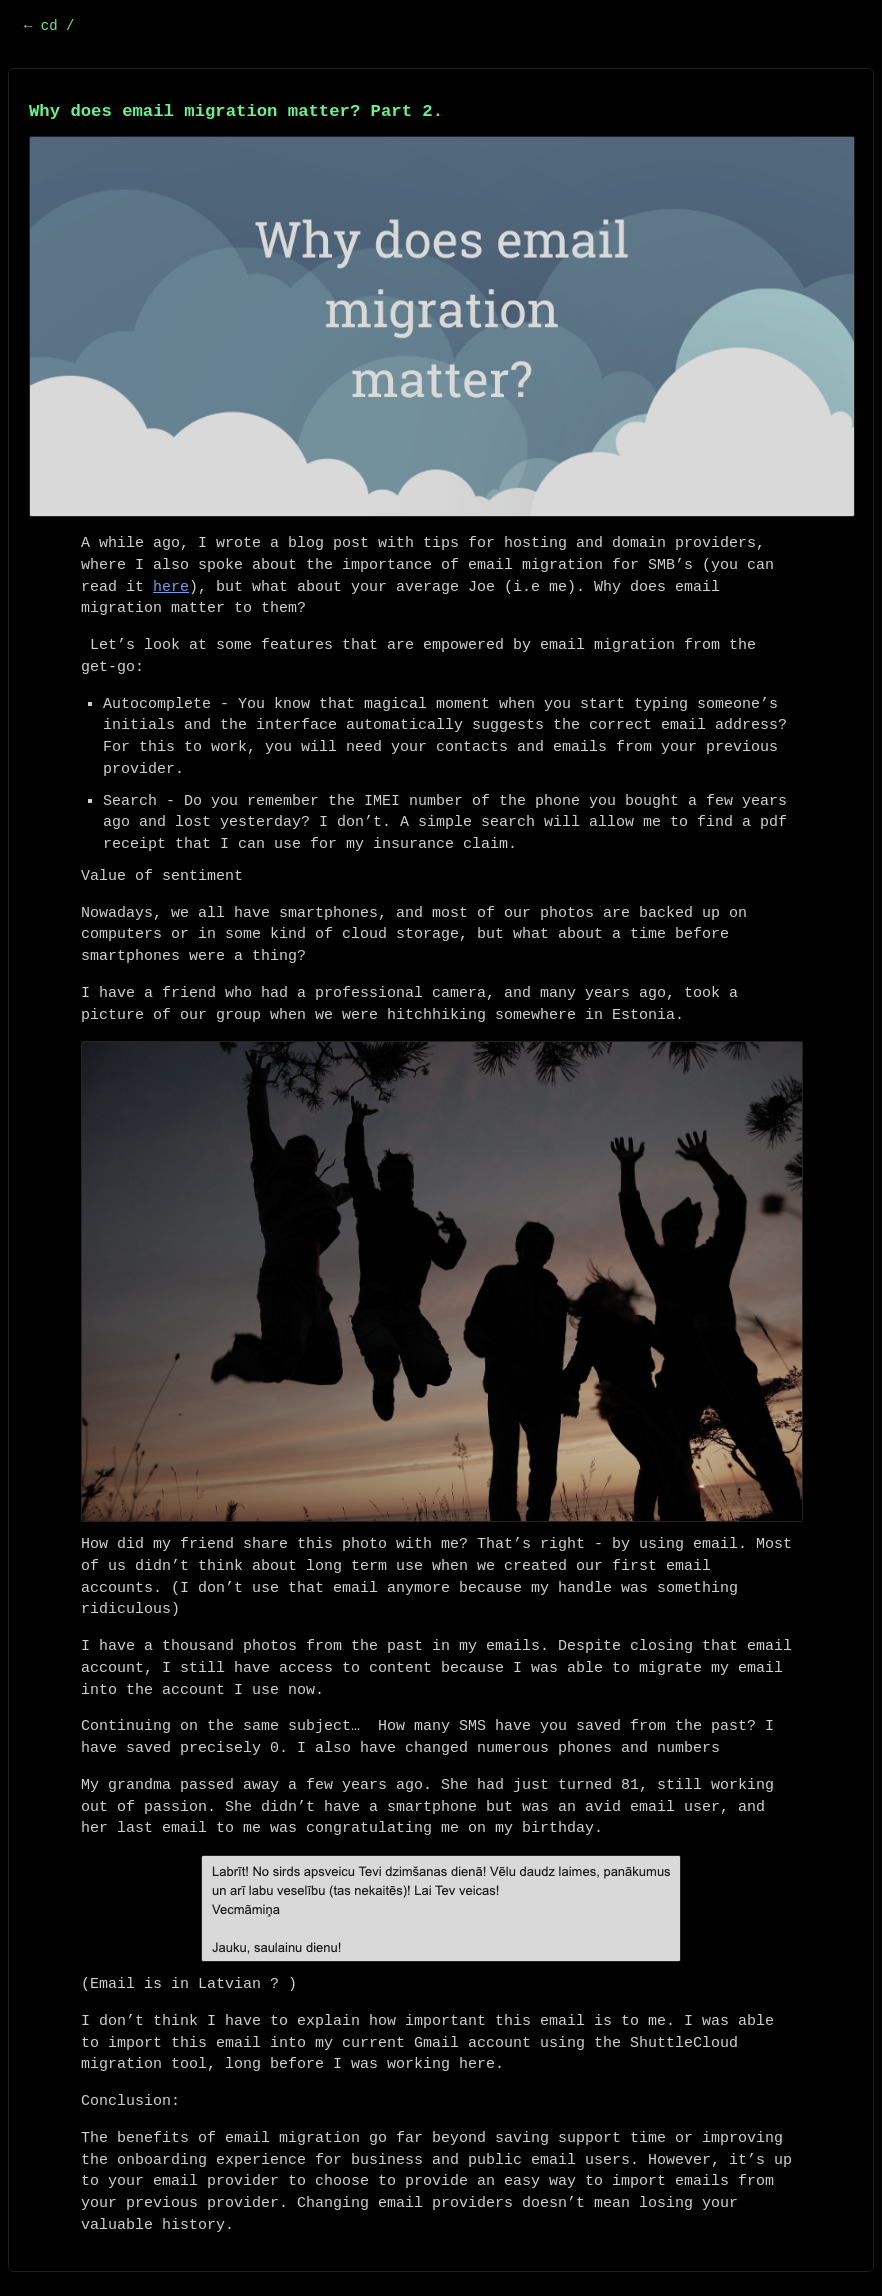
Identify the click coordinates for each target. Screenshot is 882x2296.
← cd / (49, 26)
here (171, 587)
